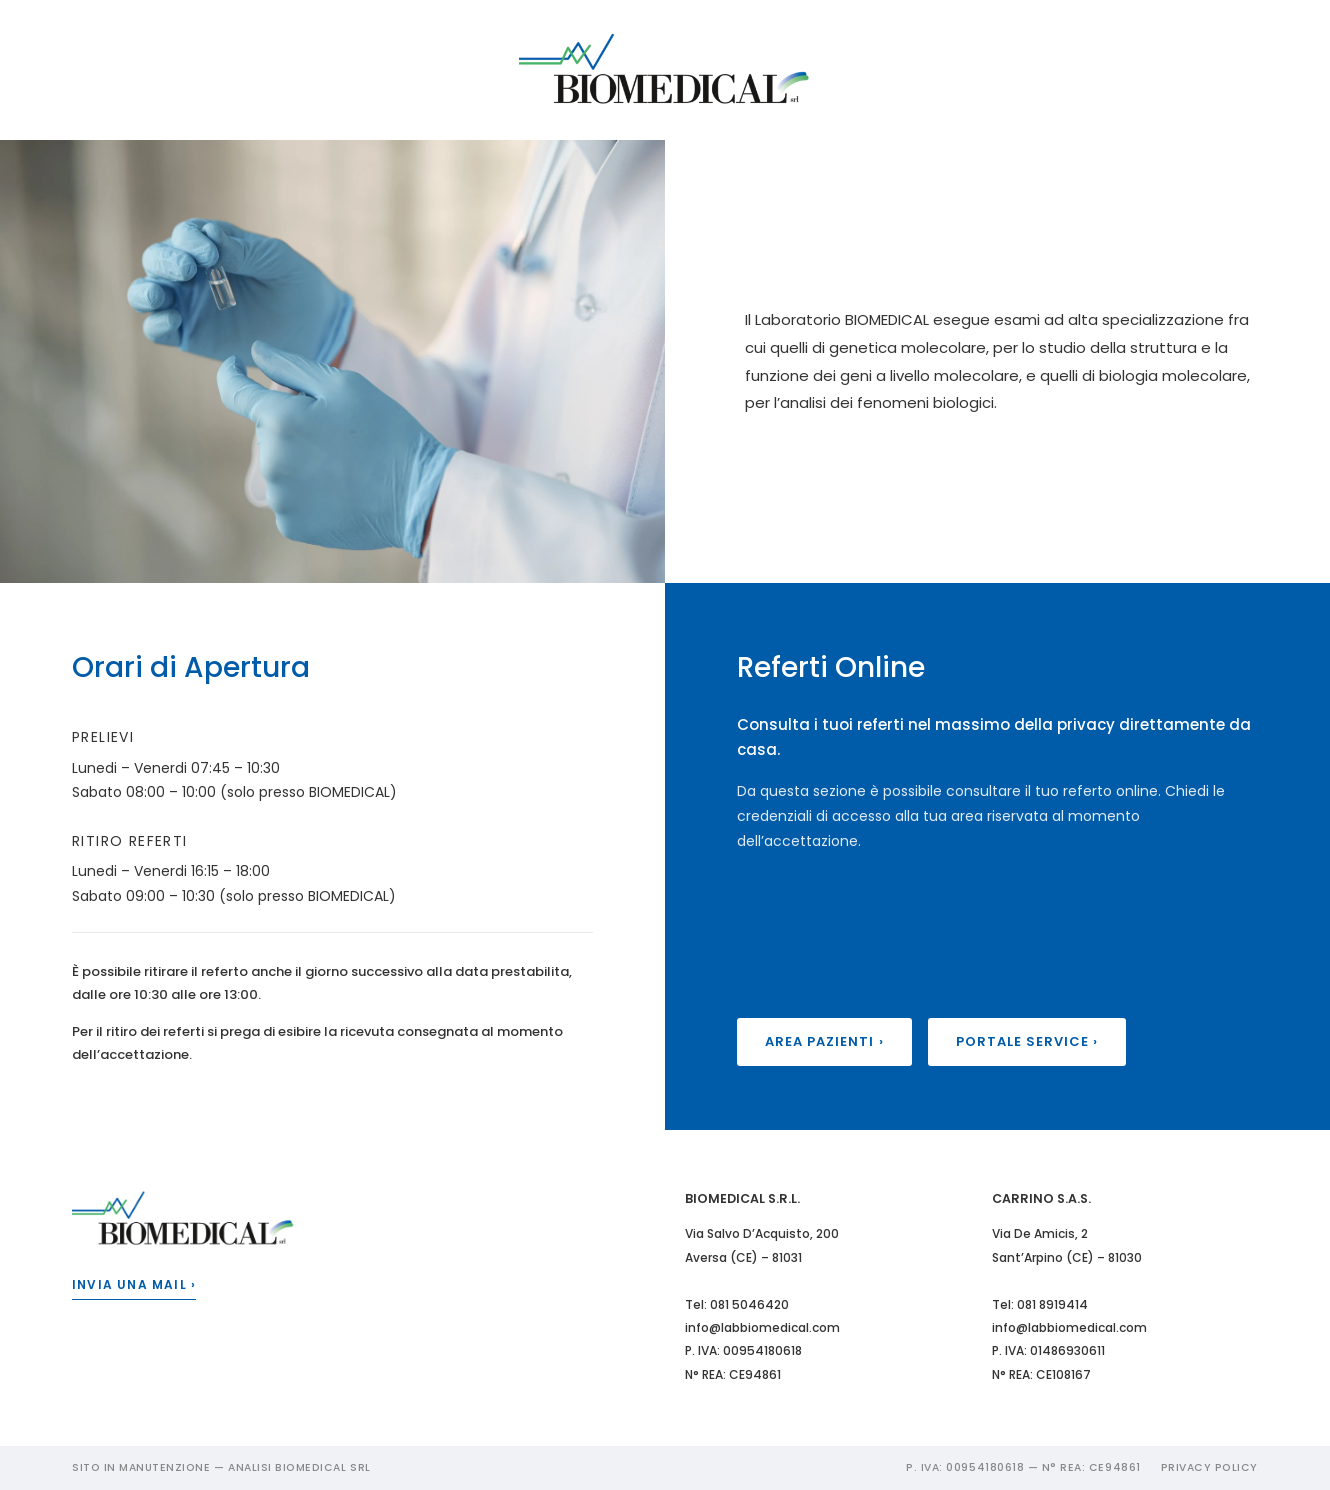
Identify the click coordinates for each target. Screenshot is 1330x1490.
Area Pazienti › (824, 1041)
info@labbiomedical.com (762, 1327)
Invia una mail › (134, 1284)
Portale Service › (1027, 1041)
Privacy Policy (1209, 1467)
